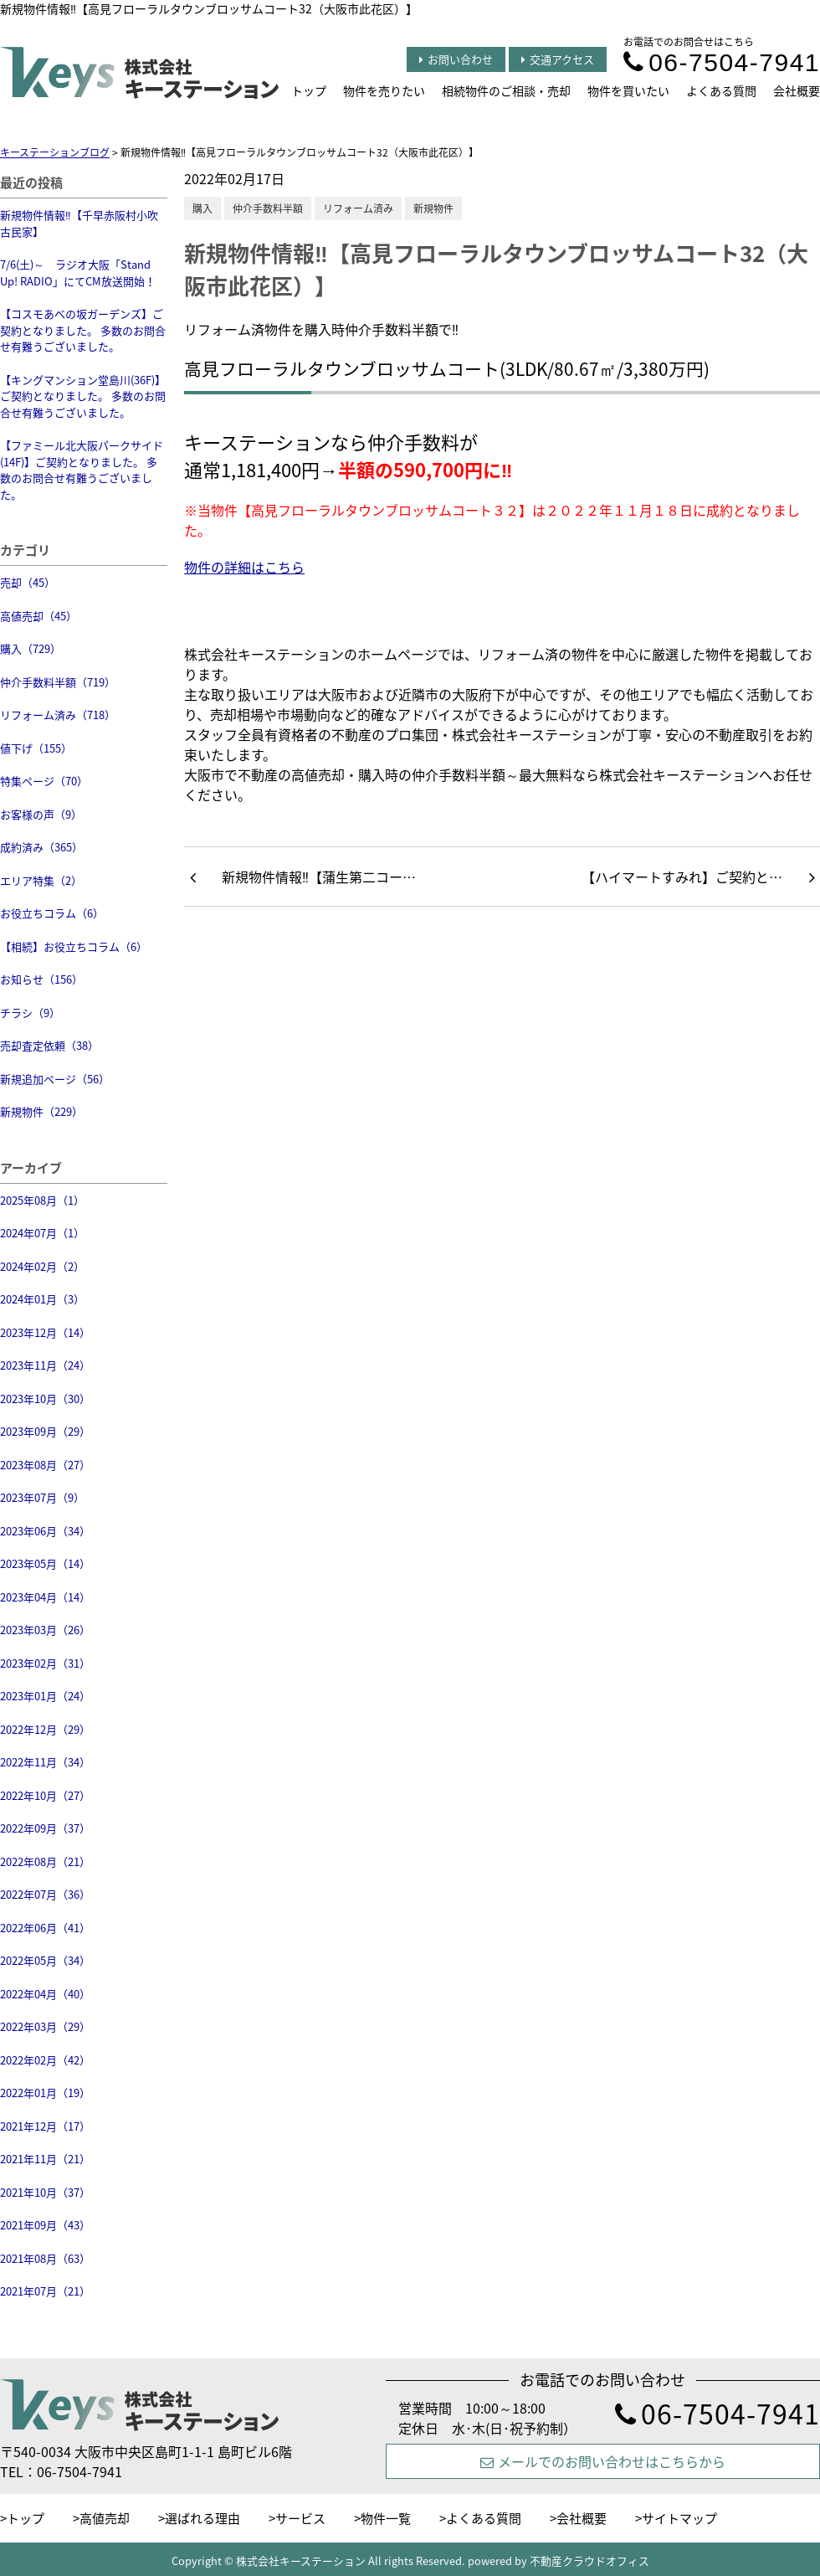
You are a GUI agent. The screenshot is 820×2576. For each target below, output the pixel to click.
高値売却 (104, 2518)
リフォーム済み (358, 208)
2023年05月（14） (45, 1563)
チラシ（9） (30, 1013)
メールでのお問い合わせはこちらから (602, 2461)
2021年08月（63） (45, 2258)
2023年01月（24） (45, 1696)
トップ (308, 90)
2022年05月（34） (45, 1960)
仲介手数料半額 (268, 208)
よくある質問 (721, 90)
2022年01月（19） (45, 2092)
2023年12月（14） (45, 1332)
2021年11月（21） (45, 2159)
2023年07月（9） (42, 1497)
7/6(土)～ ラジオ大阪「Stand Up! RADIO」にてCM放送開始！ (78, 272)
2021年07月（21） (45, 2291)
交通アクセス (557, 59)
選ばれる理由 (202, 2518)
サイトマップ (679, 2518)
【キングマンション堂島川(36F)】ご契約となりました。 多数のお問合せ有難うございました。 (83, 396)
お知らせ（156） (41, 979)
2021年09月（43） (45, 2225)
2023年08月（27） (45, 1465)
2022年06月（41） (45, 1928)
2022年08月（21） (45, 1861)
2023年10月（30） (45, 1398)
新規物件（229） (41, 1111)
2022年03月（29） (45, 2026)
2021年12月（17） (45, 2126)
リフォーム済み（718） (57, 714)
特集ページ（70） (44, 781)
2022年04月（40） (45, 1994)
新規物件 (433, 208)
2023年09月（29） (45, 1431)
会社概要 (796, 90)
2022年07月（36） (45, 1894)
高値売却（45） (38, 616)
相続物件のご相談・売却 (506, 90)
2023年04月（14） (45, 1597)
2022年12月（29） (45, 1729)
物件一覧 (386, 2518)
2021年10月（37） (45, 2192)
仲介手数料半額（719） (57, 682)
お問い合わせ (456, 59)
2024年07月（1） (42, 1233)
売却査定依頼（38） (49, 1045)
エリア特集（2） (41, 880)
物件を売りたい (384, 90)
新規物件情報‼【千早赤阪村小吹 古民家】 (79, 223)
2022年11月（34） (45, 1762)
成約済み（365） (41, 847)
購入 (202, 208)
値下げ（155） (36, 748)
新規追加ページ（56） (55, 1079)
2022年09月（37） (45, 1828)
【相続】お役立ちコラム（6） (73, 946)
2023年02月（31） (45, 1663)
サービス (300, 2518)
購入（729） (30, 648)
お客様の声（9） (41, 814)
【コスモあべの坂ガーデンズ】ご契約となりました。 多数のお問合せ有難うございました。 (83, 330)
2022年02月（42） (45, 2060)
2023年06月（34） (45, 1531)
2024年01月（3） (42, 1299)
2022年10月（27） (45, 1795)
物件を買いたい (628, 90)
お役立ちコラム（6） (52, 913)
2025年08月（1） (42, 1200)
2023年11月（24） (45, 1365)
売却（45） (27, 582)
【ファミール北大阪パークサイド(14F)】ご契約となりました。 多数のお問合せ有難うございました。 (81, 469)
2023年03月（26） (45, 1630)
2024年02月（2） (42, 1266)
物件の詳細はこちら (244, 567)
